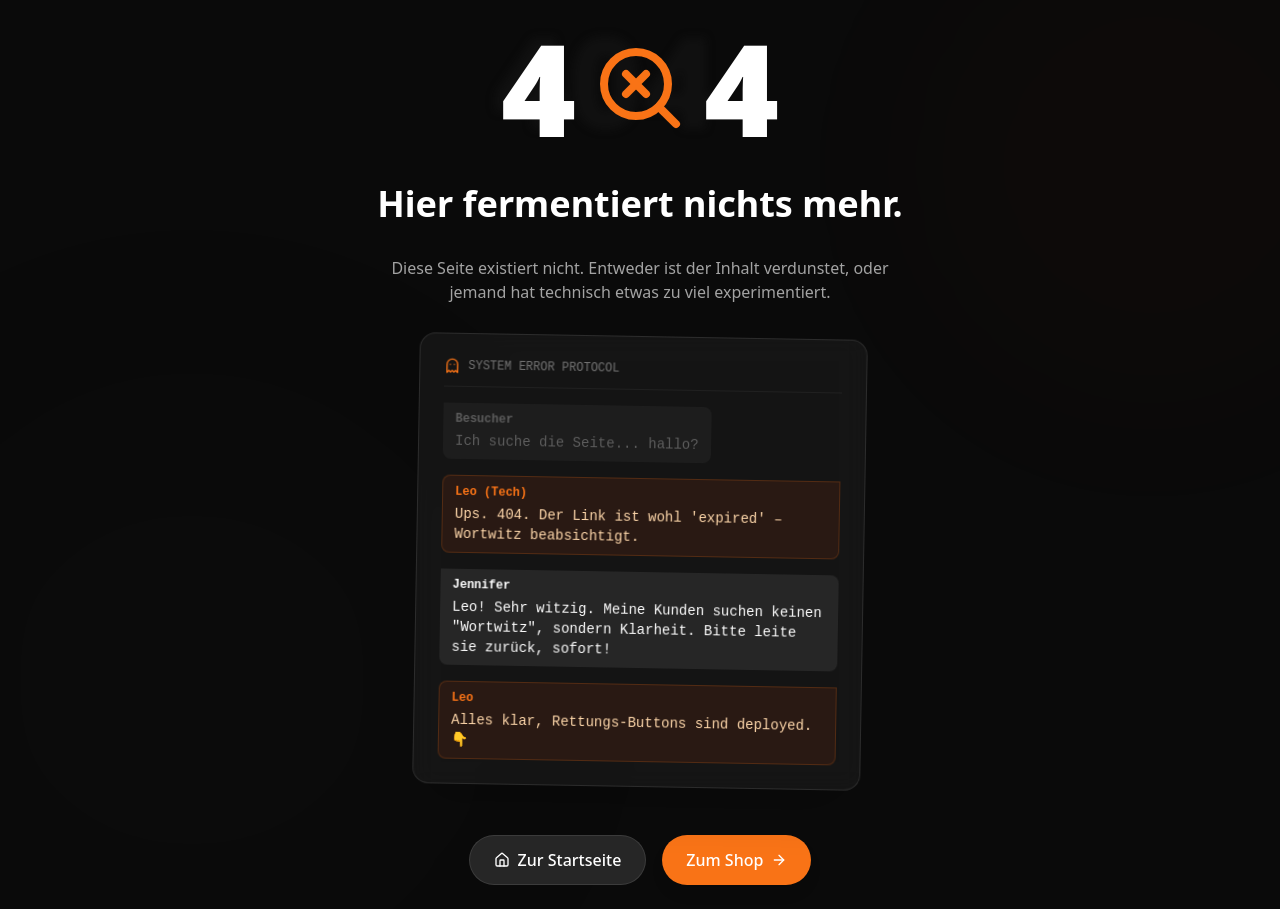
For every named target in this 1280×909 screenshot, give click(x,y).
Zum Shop (736, 860)
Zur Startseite (558, 860)
